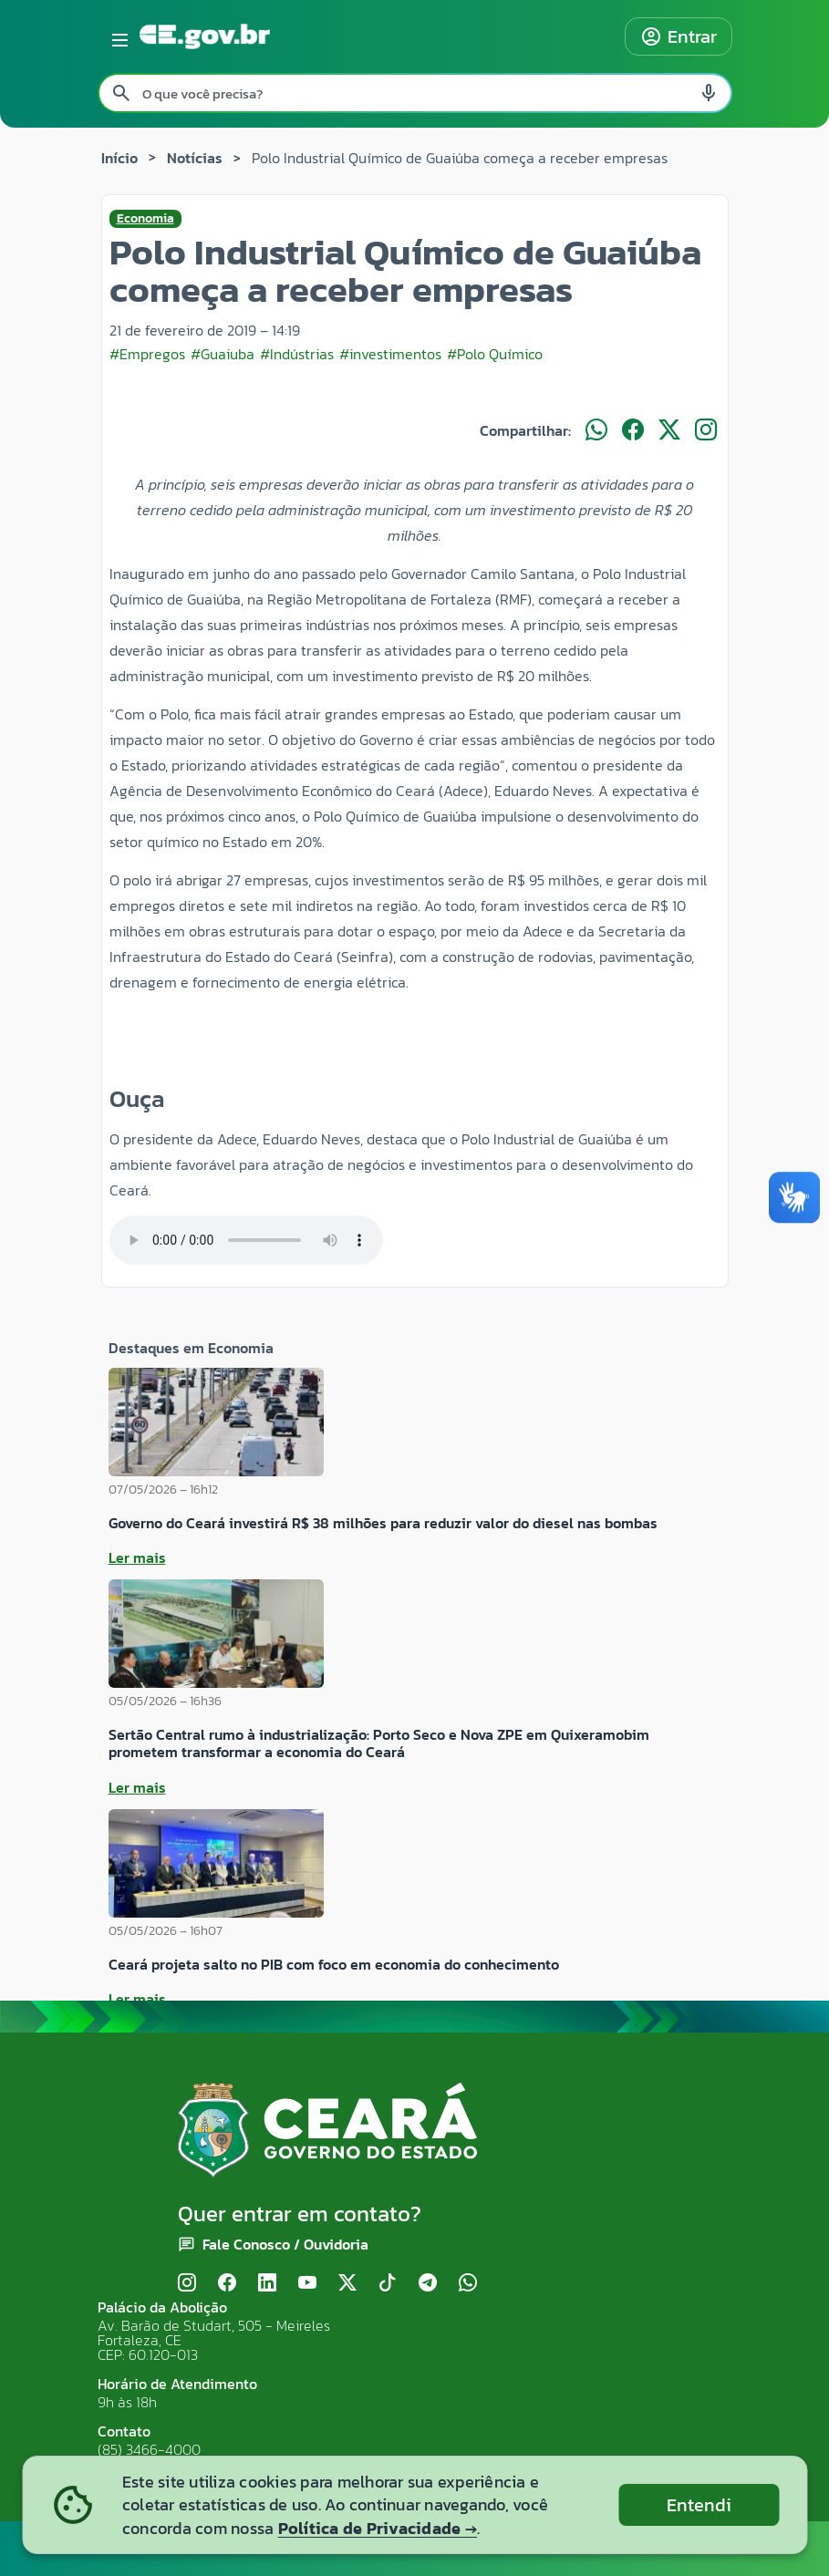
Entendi (699, 2505)
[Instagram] (187, 2284)
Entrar (678, 36)
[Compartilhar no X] (669, 430)
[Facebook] (227, 2284)
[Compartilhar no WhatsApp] (596, 430)
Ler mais (137, 1557)
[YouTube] (307, 2284)
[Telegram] (428, 2284)
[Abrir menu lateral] (117, 36)
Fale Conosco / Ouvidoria (285, 2244)
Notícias (195, 157)
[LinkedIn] (267, 2284)
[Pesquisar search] (121, 93)
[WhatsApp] (468, 2284)
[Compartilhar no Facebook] (633, 430)
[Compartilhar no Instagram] (706, 430)
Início (119, 157)
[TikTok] (387, 2284)
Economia (145, 219)
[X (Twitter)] (347, 2284)
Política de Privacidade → (377, 2528)
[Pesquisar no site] (415, 93)
